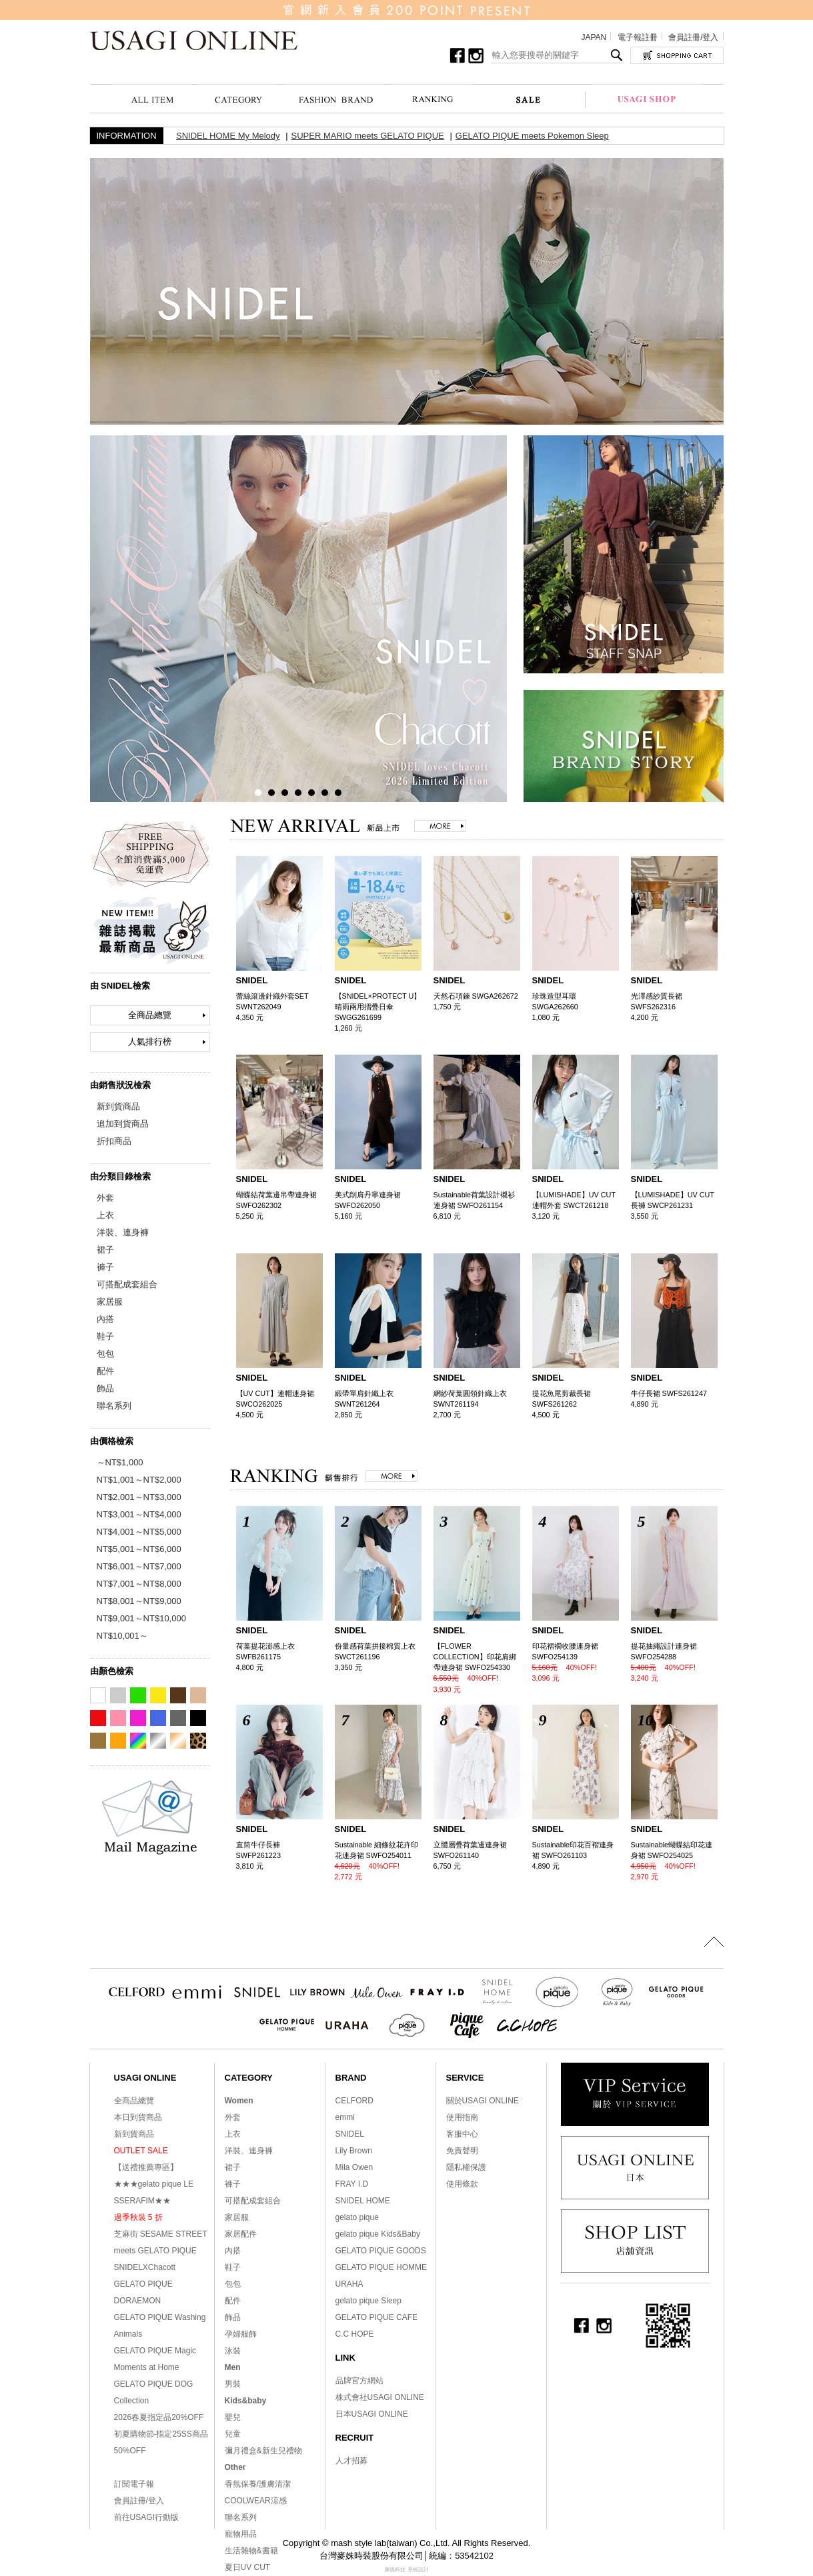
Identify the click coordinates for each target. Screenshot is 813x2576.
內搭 (105, 1319)
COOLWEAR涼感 (256, 2500)
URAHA (349, 2284)
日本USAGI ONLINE (371, 2414)
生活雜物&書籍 (251, 2550)
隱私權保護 (466, 2167)
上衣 (105, 1215)
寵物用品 (241, 2534)
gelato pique (357, 2217)
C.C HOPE (354, 2334)
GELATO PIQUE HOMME (381, 2267)
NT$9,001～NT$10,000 (141, 1618)
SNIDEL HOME (362, 2200)
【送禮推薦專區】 (146, 2167)
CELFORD (354, 2100)
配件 (105, 1371)
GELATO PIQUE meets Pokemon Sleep (532, 136)
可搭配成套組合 (127, 1284)
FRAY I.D (352, 2184)
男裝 (233, 2384)
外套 (105, 1198)
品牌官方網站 (359, 2380)
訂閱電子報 (134, 2484)
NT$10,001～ (122, 1636)
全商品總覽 (149, 1015)
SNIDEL (349, 2134)
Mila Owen (354, 2167)
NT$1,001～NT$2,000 (139, 1480)
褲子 (105, 1267)
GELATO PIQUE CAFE (376, 2317)
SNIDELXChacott (145, 2267)
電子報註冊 (638, 37)
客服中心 (462, 2134)
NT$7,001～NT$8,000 (139, 1584)
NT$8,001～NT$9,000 (139, 1601)
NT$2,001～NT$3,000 (139, 1497)
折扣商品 (114, 1141)
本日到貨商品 (138, 2117)
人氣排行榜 (149, 1042)
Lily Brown (353, 2150)
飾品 (105, 1388)
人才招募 (351, 2460)
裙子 (105, 1250)
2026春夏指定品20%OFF (159, 2417)
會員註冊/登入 (693, 37)
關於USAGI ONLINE (482, 2100)
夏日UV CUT (248, 2567)
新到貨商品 (118, 1106)
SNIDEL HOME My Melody (228, 136)
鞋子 (105, 1336)
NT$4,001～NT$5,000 (139, 1532)
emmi (345, 2117)
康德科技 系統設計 (406, 2570)
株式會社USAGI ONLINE (379, 2397)
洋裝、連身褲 (123, 1232)
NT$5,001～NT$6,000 (139, 1549)
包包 (105, 1354)
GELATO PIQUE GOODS (380, 2250)
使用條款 (462, 2184)
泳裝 (233, 2350)
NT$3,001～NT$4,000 (139, 1514)
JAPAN (593, 37)
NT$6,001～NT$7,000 (139, 1566)
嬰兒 (233, 2417)
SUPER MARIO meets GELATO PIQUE (367, 136)
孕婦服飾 (241, 2334)
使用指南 (462, 2117)
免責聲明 (462, 2150)
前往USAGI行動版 (146, 2517)
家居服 (110, 1302)
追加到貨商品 (123, 1124)
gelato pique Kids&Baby (377, 2234)
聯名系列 (114, 1406)
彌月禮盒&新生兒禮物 (263, 2450)
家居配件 (241, 2234)
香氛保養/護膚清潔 (258, 2484)
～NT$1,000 (120, 1462)
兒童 (233, 2434)
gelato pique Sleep (368, 2300)
